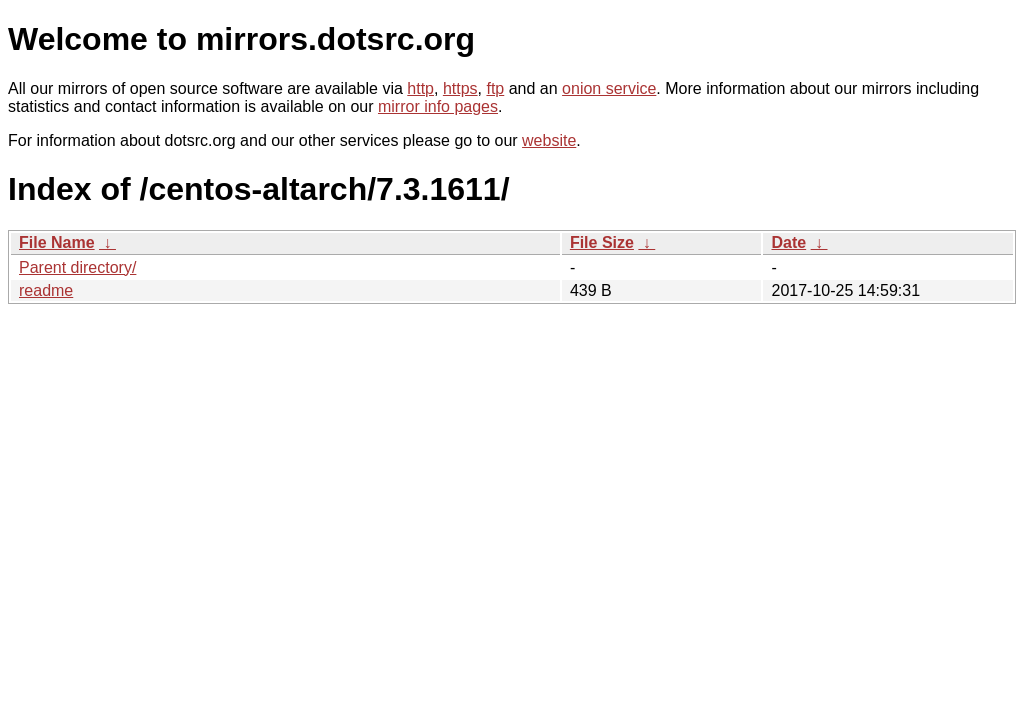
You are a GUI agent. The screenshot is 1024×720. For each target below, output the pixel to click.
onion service (609, 88)
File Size (602, 242)
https (460, 88)
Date (788, 242)
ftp (495, 88)
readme (46, 290)
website (549, 140)
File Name (57, 242)
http (420, 88)
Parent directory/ (77, 267)
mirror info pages (438, 106)
